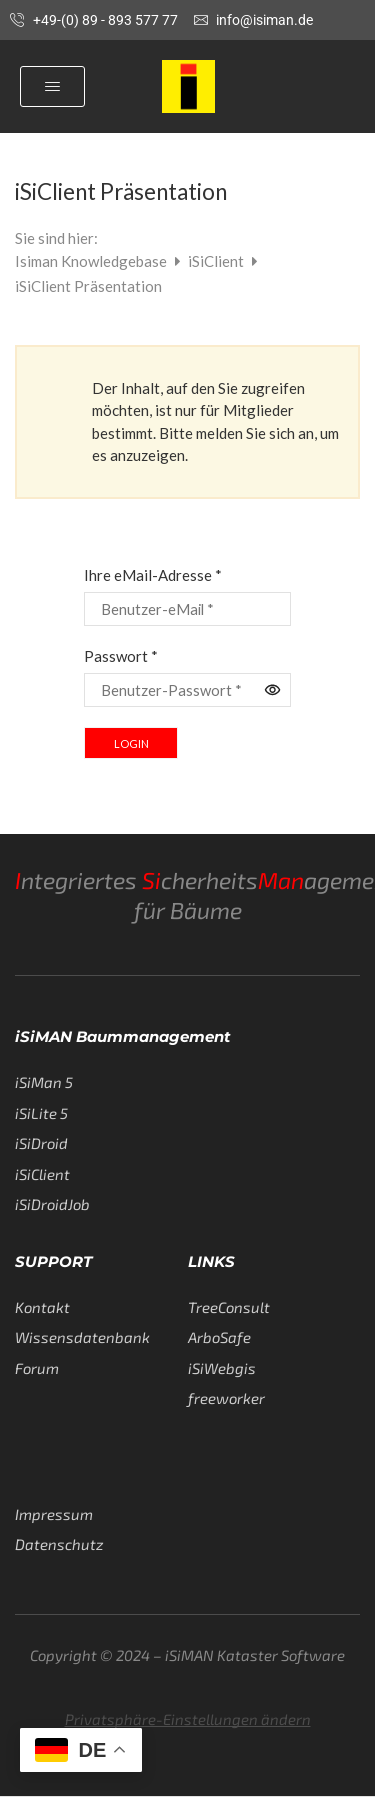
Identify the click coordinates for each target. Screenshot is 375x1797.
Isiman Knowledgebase (92, 261)
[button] (52, 86)
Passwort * (121, 656)
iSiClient (217, 261)
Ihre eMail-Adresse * (153, 575)
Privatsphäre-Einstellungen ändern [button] (188, 1719)
